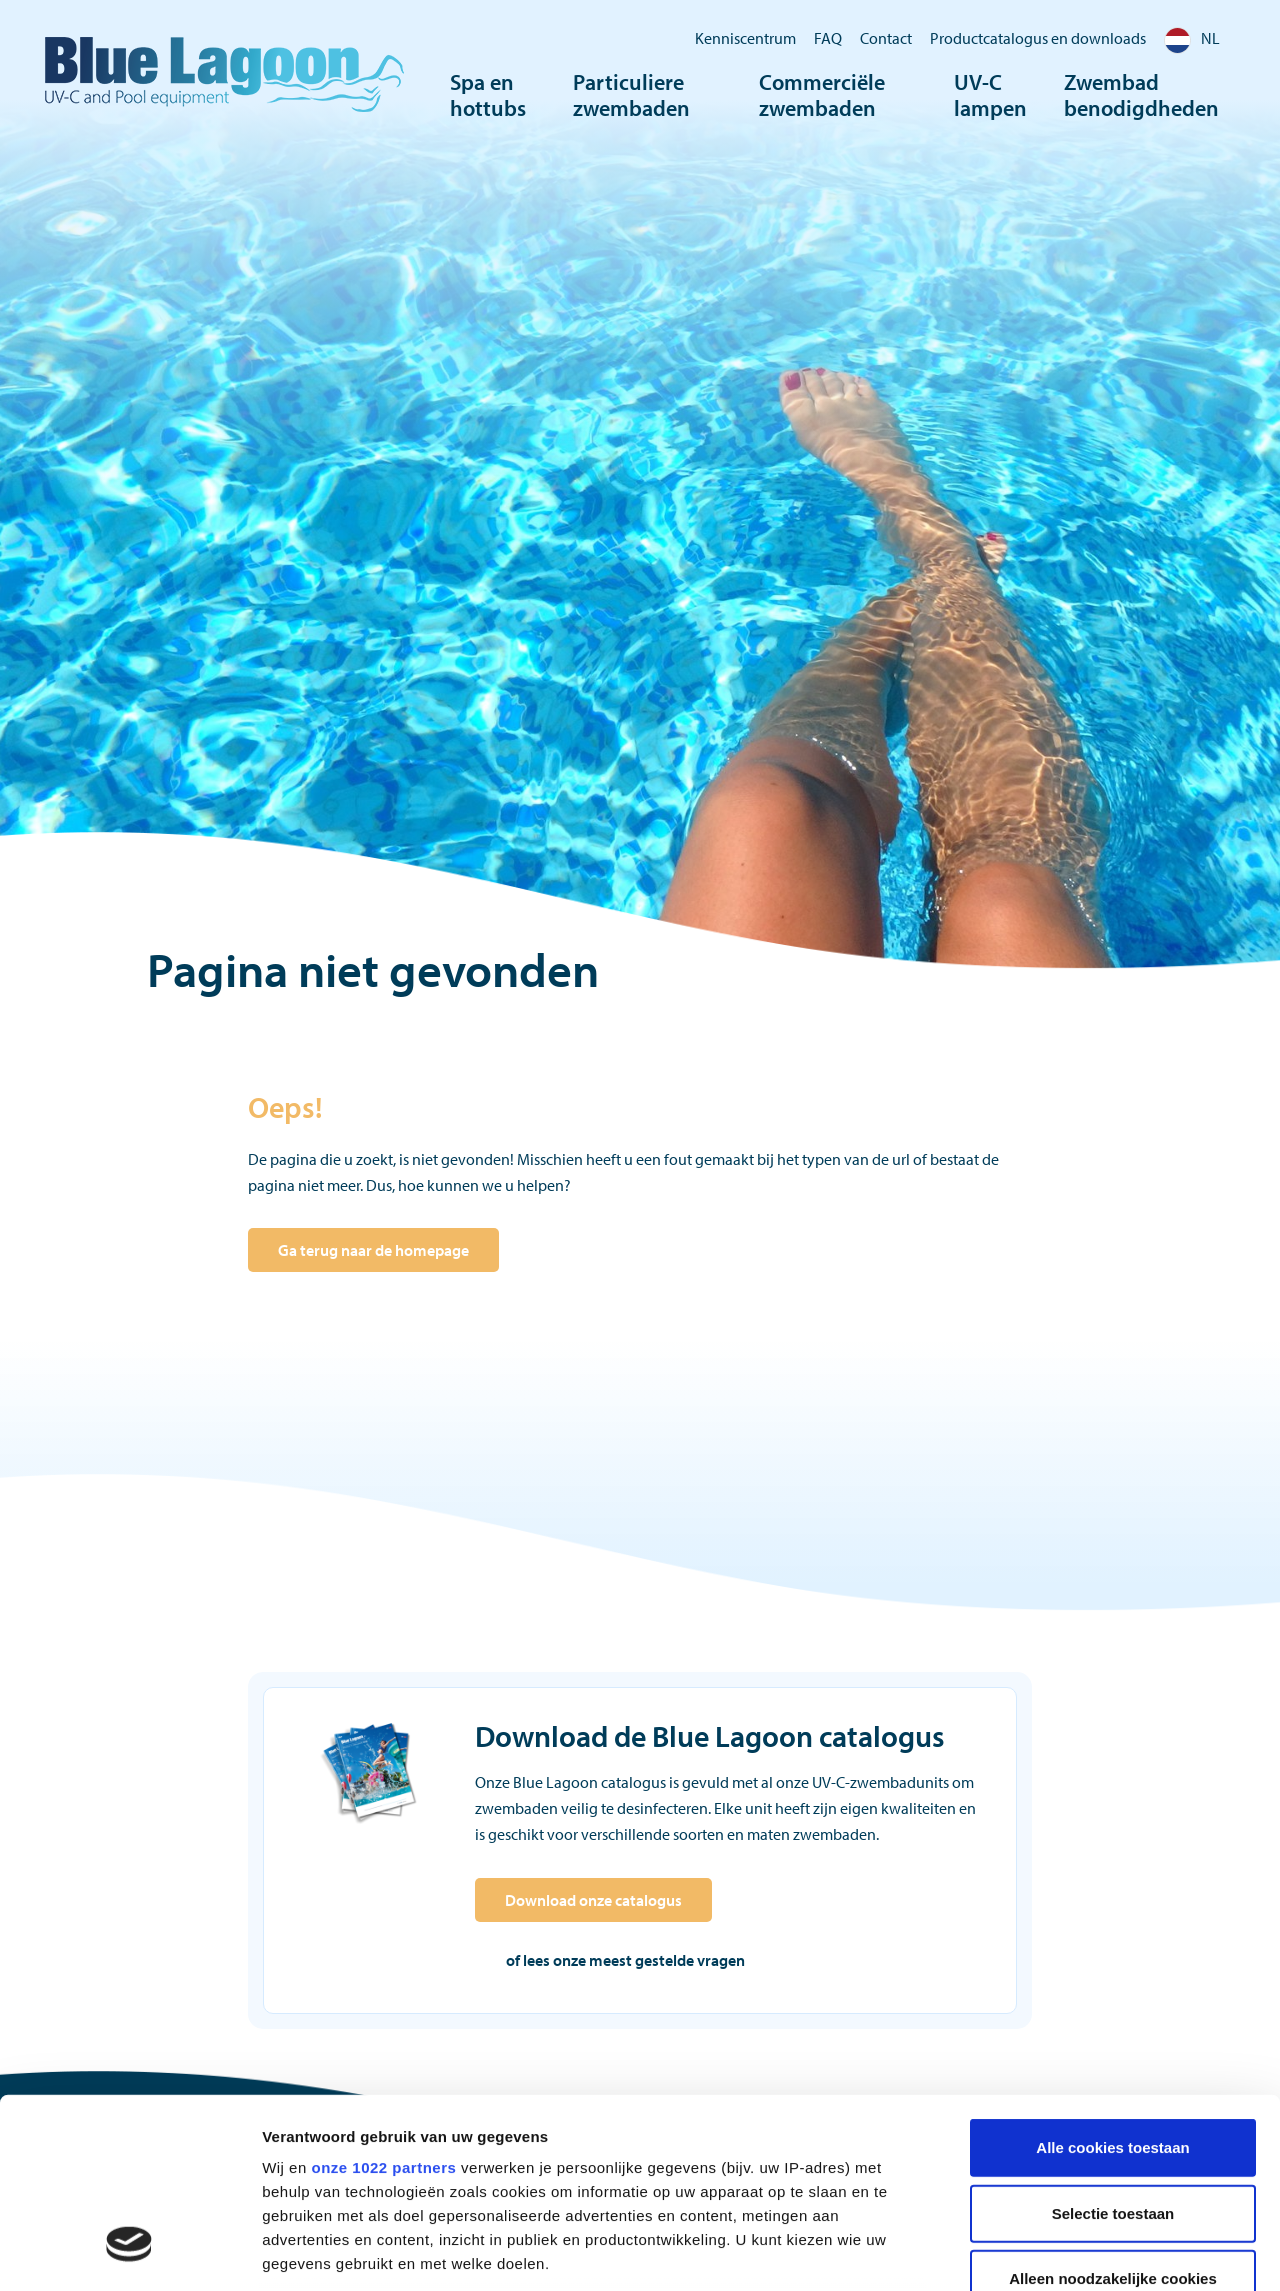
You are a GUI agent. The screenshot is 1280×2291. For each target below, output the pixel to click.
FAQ (828, 38)
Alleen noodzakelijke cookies (1113, 2116)
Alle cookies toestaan (1112, 1985)
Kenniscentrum (745, 38)
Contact (886, 38)
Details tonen (1080, 2251)
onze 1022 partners (383, 2005)
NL (1192, 38)
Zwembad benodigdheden (1141, 95)
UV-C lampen (990, 95)
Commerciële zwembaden (822, 95)
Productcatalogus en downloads (1038, 38)
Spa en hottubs (488, 95)
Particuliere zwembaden (631, 95)
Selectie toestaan (1113, 2050)
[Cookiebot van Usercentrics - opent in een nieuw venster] (129, 2252)
